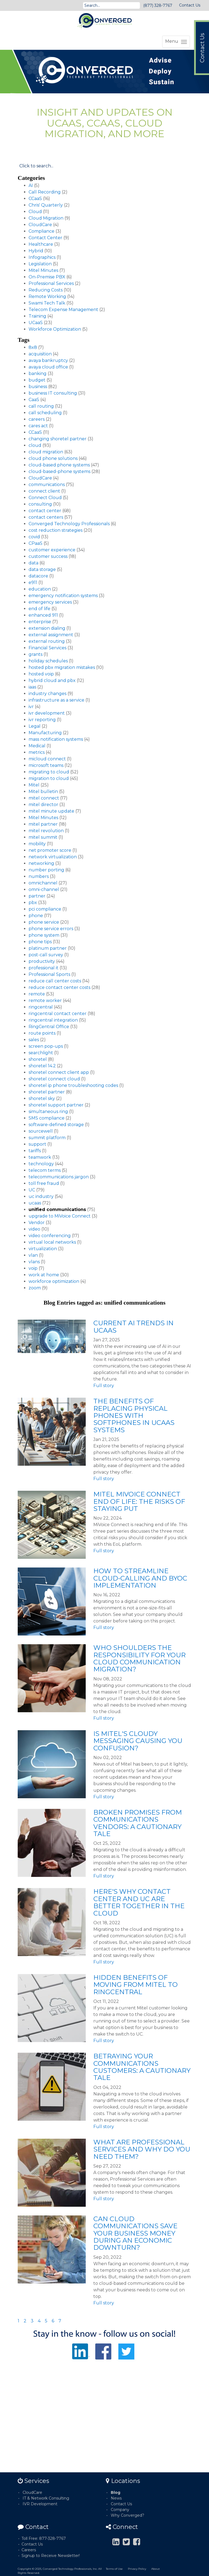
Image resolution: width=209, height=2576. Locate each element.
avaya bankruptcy (48, 360)
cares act (38, 425)
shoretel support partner (56, 1105)
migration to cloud (49, 778)
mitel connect (44, 798)
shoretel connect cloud (54, 1078)
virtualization (43, 1248)
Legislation (40, 263)
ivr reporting (42, 719)
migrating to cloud (49, 771)
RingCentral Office (49, 1026)
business (38, 386)
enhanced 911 (43, 615)
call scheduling (45, 412)
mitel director (43, 804)
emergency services (50, 602)
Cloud (35, 211)
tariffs (35, 1150)
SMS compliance (46, 1118)
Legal (35, 726)
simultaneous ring (48, 1111)
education (40, 589)
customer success (48, 556)
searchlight (41, 1052)
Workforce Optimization (55, 329)
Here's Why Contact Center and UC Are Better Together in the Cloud (139, 1902)
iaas (32, 687)
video (34, 1229)
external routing (47, 641)
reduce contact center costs (59, 987)
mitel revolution (46, 830)
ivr (31, 706)
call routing (41, 406)
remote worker (45, 1000)
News (116, 2498)
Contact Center (45, 237)
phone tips (40, 941)
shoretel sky (42, 1098)
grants (35, 654)
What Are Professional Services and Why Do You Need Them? (141, 2149)
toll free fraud (44, 1183)
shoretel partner (47, 1092)
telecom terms (45, 1170)
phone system (44, 935)
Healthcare (41, 244)
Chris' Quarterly (46, 205)
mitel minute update (51, 811)
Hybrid (36, 250)
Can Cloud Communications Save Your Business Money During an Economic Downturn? (135, 2233)
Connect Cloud (45, 497)
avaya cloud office (48, 367)
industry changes (47, 693)
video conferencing (50, 1235)
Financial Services (47, 647)
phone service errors (51, 928)
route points (42, 1033)
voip (33, 1268)
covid (34, 536)
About (155, 2569)
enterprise (40, 621)
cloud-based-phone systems (59, 471)
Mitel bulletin (43, 791)
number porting (46, 869)
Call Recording (45, 192)
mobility (37, 843)
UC (32, 1189)
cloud (35, 445)
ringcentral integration (53, 1020)
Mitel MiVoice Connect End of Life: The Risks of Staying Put (139, 1501)
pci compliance (45, 909)
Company (120, 2509)
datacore (38, 576)
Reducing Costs (46, 290)
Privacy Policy (137, 2569)
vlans (34, 1261)
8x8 (33, 347)
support (37, 1144)
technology (41, 1163)
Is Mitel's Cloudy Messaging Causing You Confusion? (137, 1741)
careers (37, 419)
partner (37, 896)
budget (37, 380)
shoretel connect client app (59, 1072)
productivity (42, 961)
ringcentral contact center (58, 1013)
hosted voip (41, 674)
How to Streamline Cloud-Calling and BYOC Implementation (140, 1578)
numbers (39, 876)
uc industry (41, 1196)
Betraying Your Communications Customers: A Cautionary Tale (141, 2067)
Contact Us (189, 5)
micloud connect (47, 758)
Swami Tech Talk (47, 303)
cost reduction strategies (55, 530)
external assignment (51, 634)
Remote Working (47, 296)
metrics (37, 752)
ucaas (35, 1203)
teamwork (40, 1157)
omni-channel (44, 889)
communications (47, 484)
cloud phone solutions (53, 458)
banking (38, 373)
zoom (35, 1287)
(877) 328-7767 (157, 5)
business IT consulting (53, 393)
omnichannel (43, 883)
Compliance (41, 231)
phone (36, 915)
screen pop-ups (46, 1046)
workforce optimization (54, 1281)
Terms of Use (114, 2569)
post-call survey (46, 954)
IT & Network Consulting (46, 2498)
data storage (42, 569)
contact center (45, 510)
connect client (44, 491)
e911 (33, 582)
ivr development (47, 713)
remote (37, 994)
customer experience (52, 549)
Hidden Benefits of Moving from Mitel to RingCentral (135, 1985)
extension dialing (47, 628)
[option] (104, 71)
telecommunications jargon (59, 1176)
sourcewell (41, 1131)
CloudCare (40, 224)
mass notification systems (56, 739)
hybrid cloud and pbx (52, 680)
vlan (33, 1255)
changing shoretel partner (58, 438)
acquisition (40, 353)
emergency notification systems (63, 595)
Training (37, 316)
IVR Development (40, 2503)
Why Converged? (127, 2515)
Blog (115, 2492)
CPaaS (35, 543)
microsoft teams (46, 765)
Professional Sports (49, 974)
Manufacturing (45, 732)
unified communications (57, 1209)
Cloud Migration (46, 218)
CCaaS (35, 198)
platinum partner (48, 948)
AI (31, 185)
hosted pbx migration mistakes (62, 667)
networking (41, 863)
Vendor (37, 1222)
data (33, 562)
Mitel (34, 785)
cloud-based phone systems (59, 465)
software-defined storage (56, 1124)
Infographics (42, 257)
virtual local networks (52, 1242)
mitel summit (43, 837)
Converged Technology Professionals (69, 523)
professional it (44, 967)
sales (34, 1039)
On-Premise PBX (47, 276)
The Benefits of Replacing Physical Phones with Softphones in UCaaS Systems (133, 1415)
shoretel (38, 1059)
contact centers (46, 517)
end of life (39, 608)
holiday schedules (48, 660)
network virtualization (53, 856)
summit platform (47, 1137)
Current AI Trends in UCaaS (133, 1326)
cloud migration (46, 451)
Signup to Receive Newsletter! (50, 2555)
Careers (28, 2549)
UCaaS (36, 322)
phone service (44, 922)
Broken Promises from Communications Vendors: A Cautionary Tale (137, 1823)
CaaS (34, 399)
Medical (37, 745)
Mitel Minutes (43, 270)
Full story (103, 1385)
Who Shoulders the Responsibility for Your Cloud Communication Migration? (139, 1658)
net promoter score (50, 850)
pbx (33, 902)
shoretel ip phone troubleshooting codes (73, 1085)
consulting (40, 504)
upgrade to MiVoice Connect (60, 1216)
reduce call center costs (55, 980)
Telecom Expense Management (63, 309)
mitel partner (43, 824)
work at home (44, 1274)
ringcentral (41, 1007)
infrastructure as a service (56, 700)
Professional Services (51, 283)
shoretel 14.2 (42, 1065)
